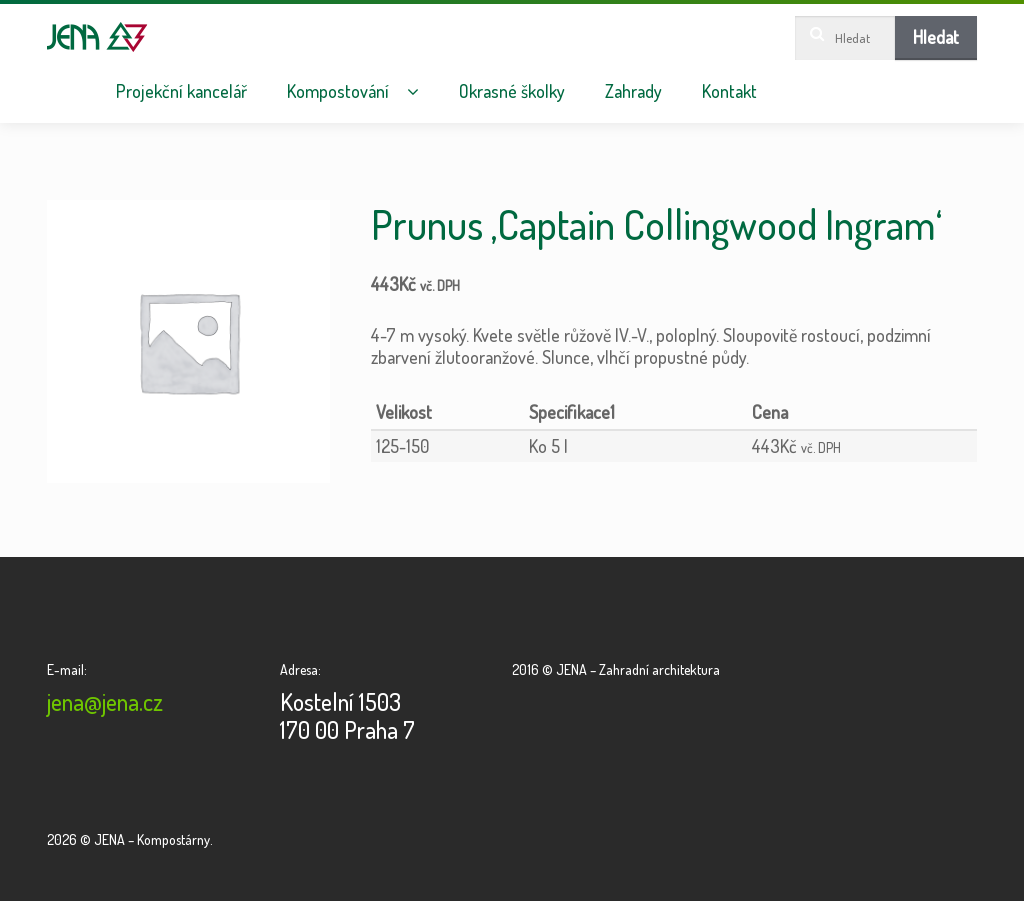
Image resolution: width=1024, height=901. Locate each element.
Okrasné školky (512, 91)
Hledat (936, 37)
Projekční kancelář (181, 91)
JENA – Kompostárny (97, 37)
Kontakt (729, 91)
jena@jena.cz (105, 701)
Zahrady (633, 91)
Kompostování (338, 91)
